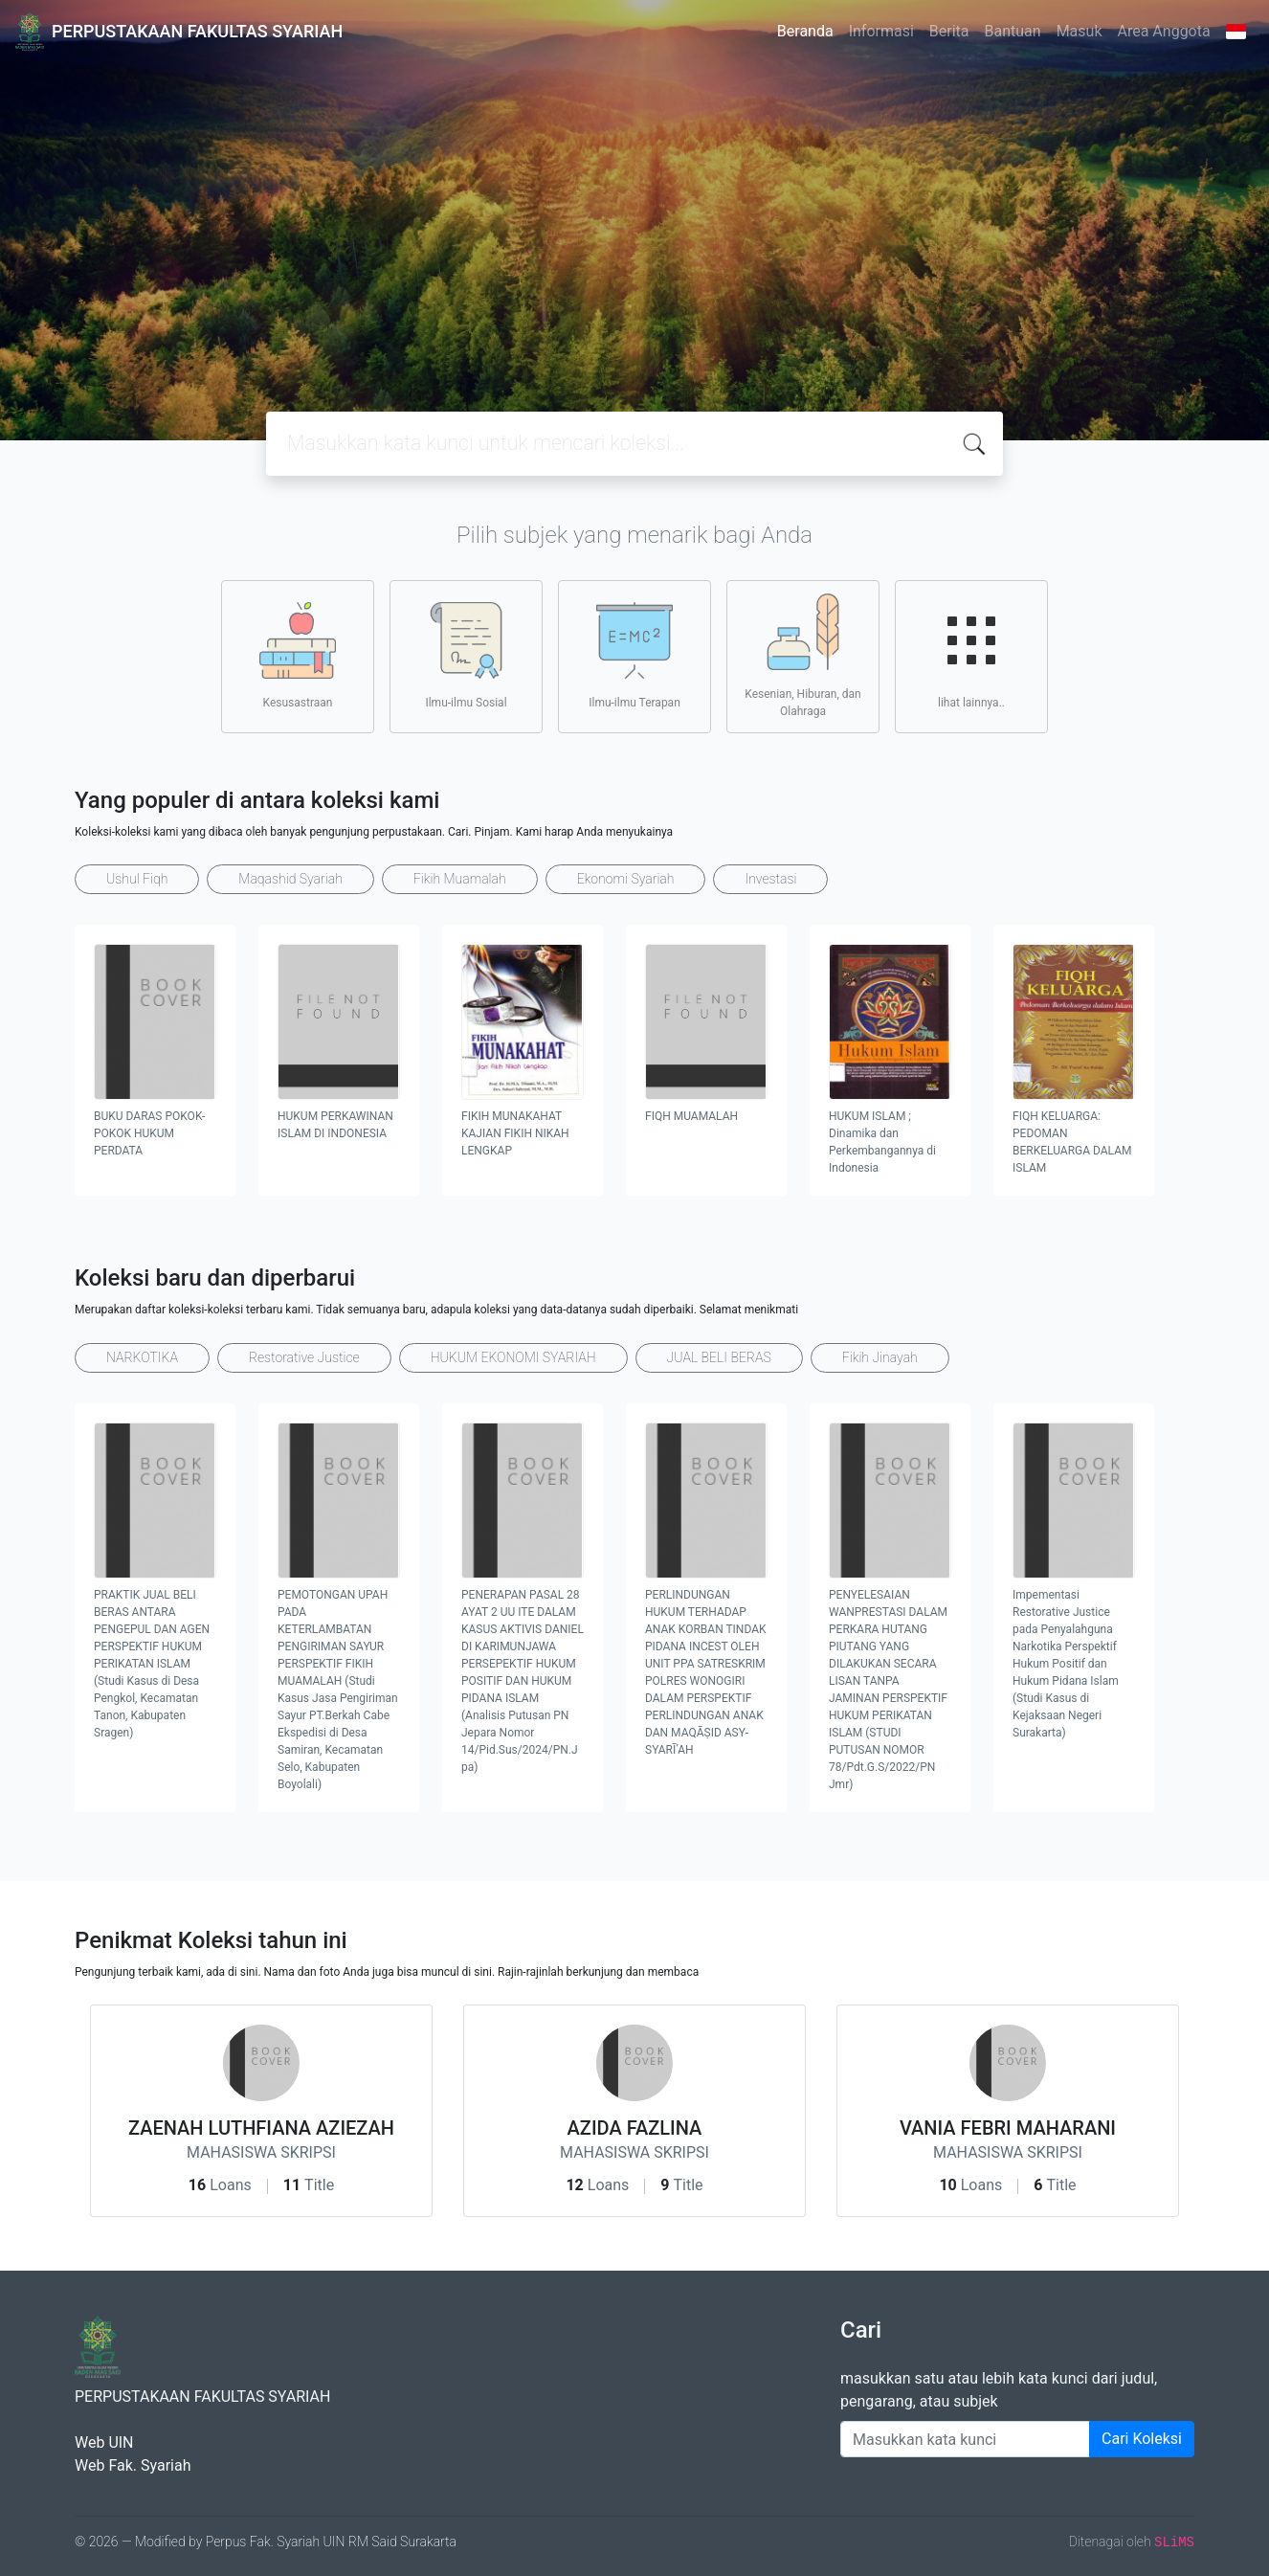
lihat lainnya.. (971, 655)
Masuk (1079, 31)
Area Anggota (1164, 31)
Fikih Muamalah (459, 878)
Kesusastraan (297, 655)
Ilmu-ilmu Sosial (465, 655)
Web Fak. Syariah (132, 2465)
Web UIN (104, 2442)
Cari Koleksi (1142, 2439)
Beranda (805, 31)
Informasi (881, 31)
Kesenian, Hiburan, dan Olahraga (802, 656)
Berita (949, 31)
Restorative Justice (304, 1357)
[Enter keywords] (965, 2439)
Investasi (770, 878)
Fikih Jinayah (880, 1357)
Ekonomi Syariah (626, 878)
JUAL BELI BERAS (719, 1357)
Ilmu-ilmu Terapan (634, 655)
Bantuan (1013, 31)
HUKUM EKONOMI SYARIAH (513, 1357)
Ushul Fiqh (136, 878)
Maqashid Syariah (290, 878)
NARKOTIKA (142, 1357)
